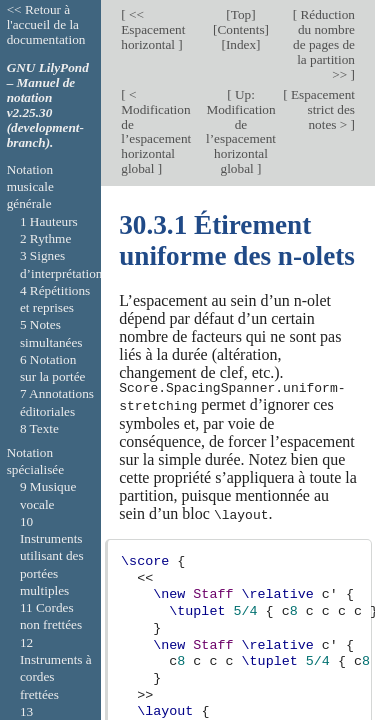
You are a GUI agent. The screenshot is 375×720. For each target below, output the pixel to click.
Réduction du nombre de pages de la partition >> (324, 44)
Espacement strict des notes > (321, 109)
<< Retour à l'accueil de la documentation (46, 24)
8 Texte (39, 428)
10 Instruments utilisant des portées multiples (52, 556)
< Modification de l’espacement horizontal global (156, 132)
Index (241, 44)
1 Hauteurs (49, 221)
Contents (240, 29)
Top (241, 14)
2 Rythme (45, 238)
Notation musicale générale (30, 187)
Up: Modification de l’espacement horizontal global (241, 132)
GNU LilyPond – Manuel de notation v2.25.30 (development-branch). (48, 105)
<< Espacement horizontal (153, 29)
